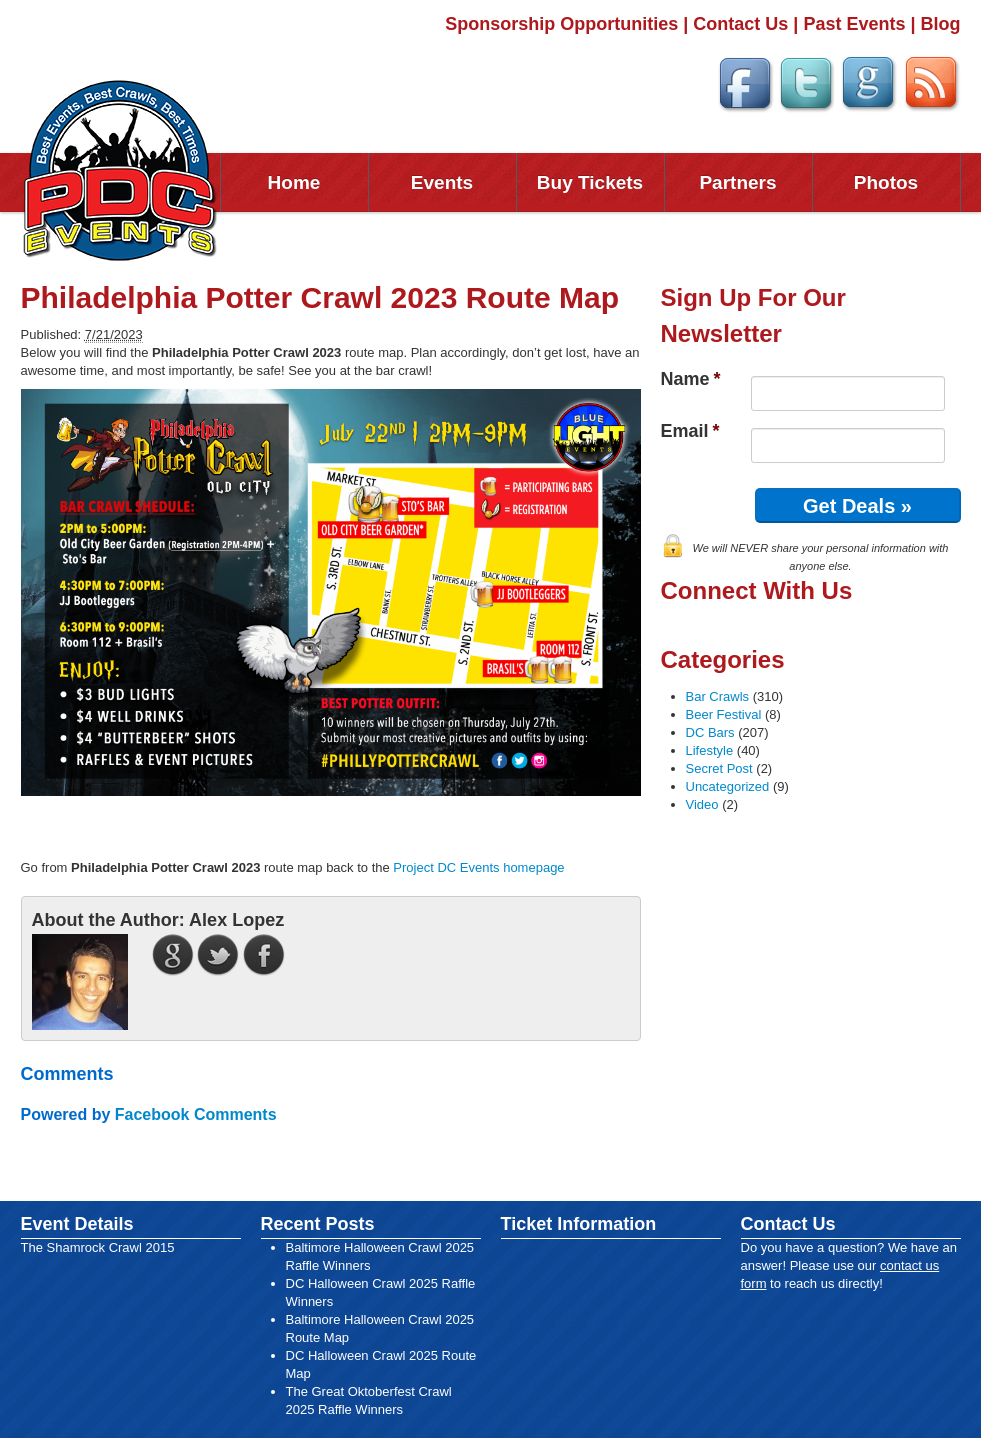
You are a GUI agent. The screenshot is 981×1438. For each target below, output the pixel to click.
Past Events (854, 24)
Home (294, 182)
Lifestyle (710, 750)
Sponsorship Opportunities (561, 24)
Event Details (77, 1224)
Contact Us (740, 24)
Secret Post (719, 768)
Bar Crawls (718, 696)
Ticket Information (579, 1224)
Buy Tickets (590, 182)
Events (442, 182)
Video (702, 804)
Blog (941, 24)
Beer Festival (724, 714)
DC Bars (710, 732)
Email (690, 431)
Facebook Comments (196, 1114)
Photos (886, 182)
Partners (737, 182)
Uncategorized (728, 786)
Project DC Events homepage (478, 867)
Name (691, 379)
